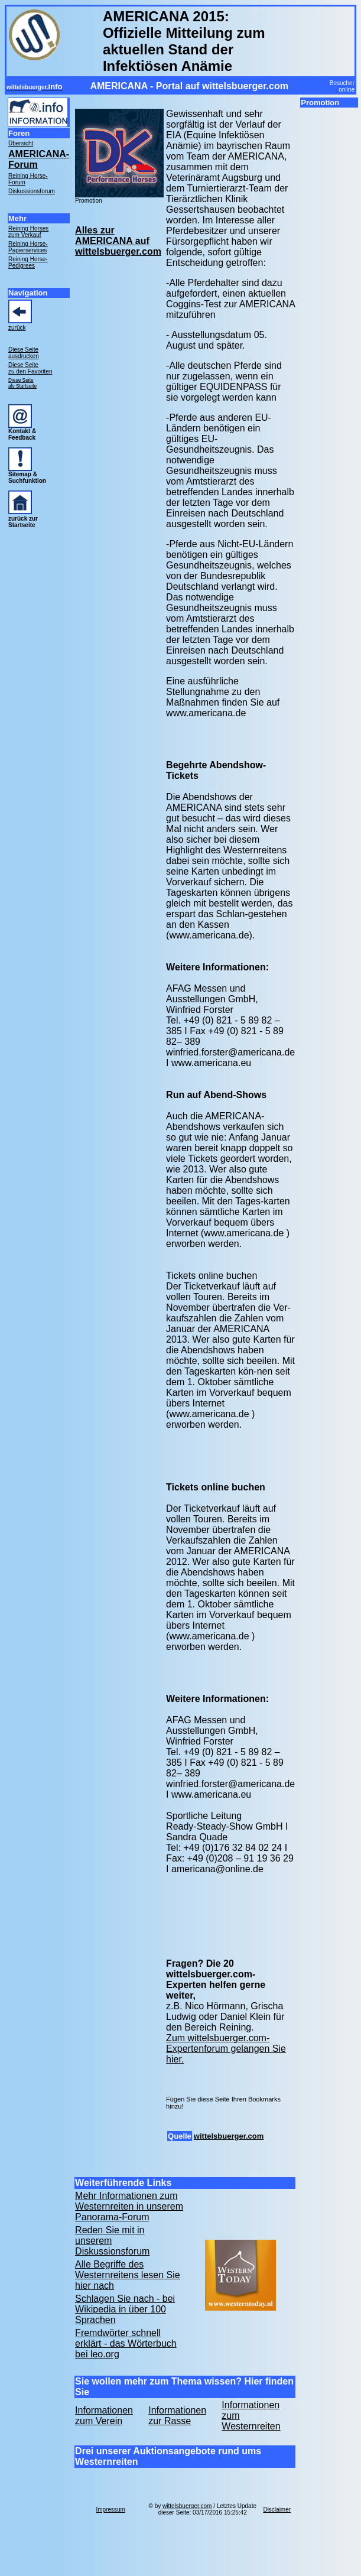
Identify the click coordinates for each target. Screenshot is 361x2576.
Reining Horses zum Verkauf (28, 231)
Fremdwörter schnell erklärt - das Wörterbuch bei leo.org (126, 2343)
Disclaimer (277, 2509)
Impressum (110, 2509)
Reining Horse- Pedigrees (28, 262)
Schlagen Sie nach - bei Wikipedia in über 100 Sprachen (125, 2309)
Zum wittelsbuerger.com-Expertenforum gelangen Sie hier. (226, 2048)
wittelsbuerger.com (229, 2136)
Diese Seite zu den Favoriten (30, 368)
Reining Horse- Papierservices (28, 247)
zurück (16, 327)
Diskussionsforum (31, 191)
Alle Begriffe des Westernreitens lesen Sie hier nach (127, 2275)
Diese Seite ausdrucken (23, 352)
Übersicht (20, 143)
